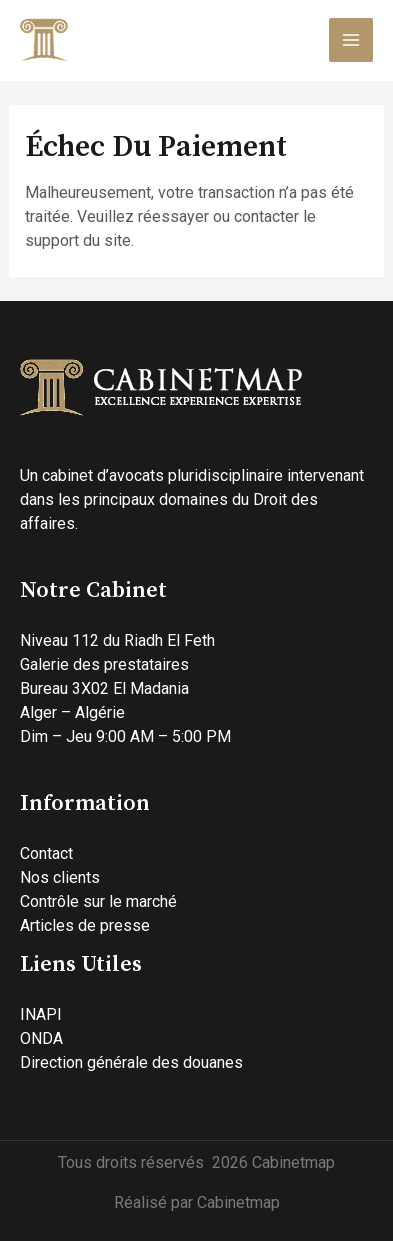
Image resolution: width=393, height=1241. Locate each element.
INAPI (41, 1014)
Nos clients (60, 877)
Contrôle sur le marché (98, 901)
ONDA (41, 1038)
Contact (46, 853)
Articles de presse (85, 925)
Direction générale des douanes (131, 1062)
